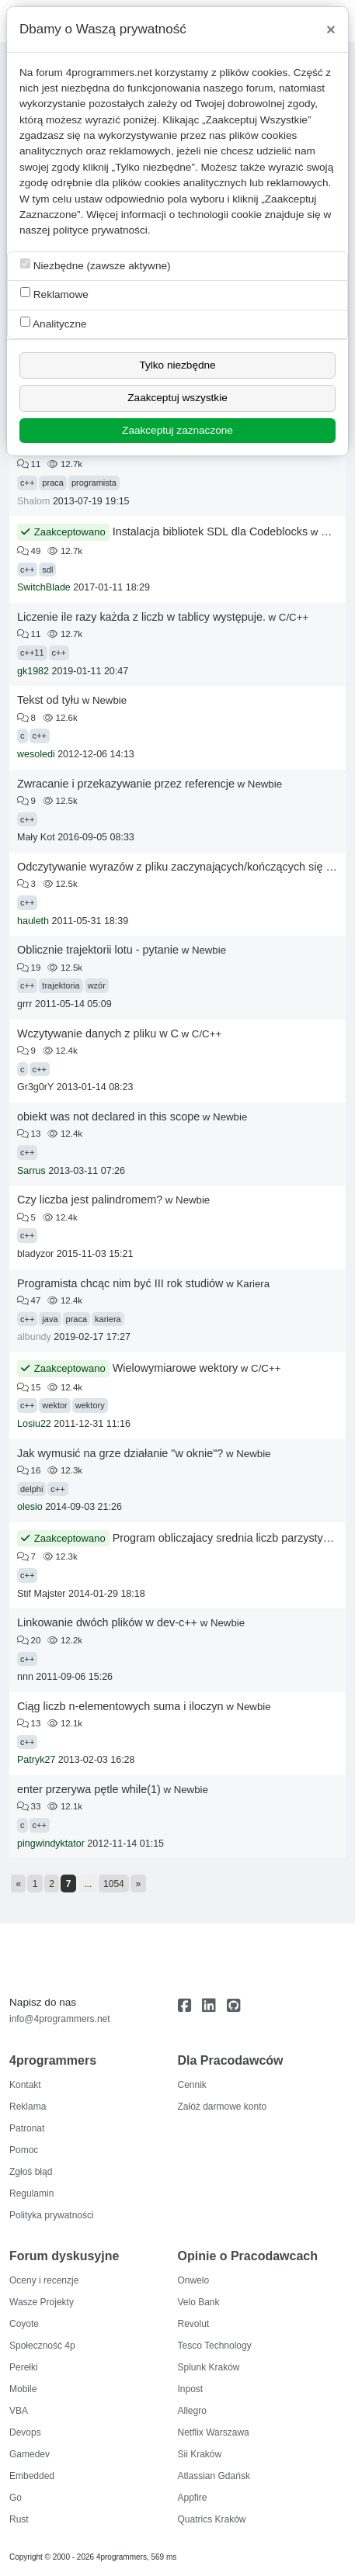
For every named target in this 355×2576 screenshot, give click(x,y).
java (49, 1319)
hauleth (33, 921)
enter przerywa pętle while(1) (89, 1789)
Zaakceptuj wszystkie (177, 397)
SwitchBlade (44, 587)
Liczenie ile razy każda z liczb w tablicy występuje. (141, 617)
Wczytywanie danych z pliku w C (98, 1033)
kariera (108, 1319)
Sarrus (31, 1170)
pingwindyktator (51, 1843)
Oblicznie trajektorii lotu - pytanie (98, 949)
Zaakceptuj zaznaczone (177, 430)
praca (53, 482)
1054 (113, 1883)
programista (94, 482)
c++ (27, 482)
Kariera (253, 1284)
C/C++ (293, 617)
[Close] (331, 29)
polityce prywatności (100, 230)
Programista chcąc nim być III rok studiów (120, 1283)
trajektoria (60, 985)
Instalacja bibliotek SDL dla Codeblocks (210, 531)
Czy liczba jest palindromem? (89, 1199)
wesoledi (36, 754)
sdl (47, 569)
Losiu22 (34, 1423)
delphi (31, 1489)
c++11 (32, 652)
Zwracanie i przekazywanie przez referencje (126, 783)
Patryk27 (36, 1759)
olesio (30, 1506)
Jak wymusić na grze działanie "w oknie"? (120, 1453)
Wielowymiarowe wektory (175, 1368)
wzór (97, 985)
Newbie (109, 700)
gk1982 (33, 671)
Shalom (33, 501)
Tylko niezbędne (177, 365)
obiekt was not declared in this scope (108, 1116)
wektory (90, 1405)
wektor (54, 1405)
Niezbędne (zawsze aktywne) (95, 265)
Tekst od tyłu (48, 700)
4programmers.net (109, 72)
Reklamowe (54, 293)
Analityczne (53, 323)
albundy (34, 1336)
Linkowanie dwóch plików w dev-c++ (107, 1622)
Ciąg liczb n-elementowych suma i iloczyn (120, 1706)
